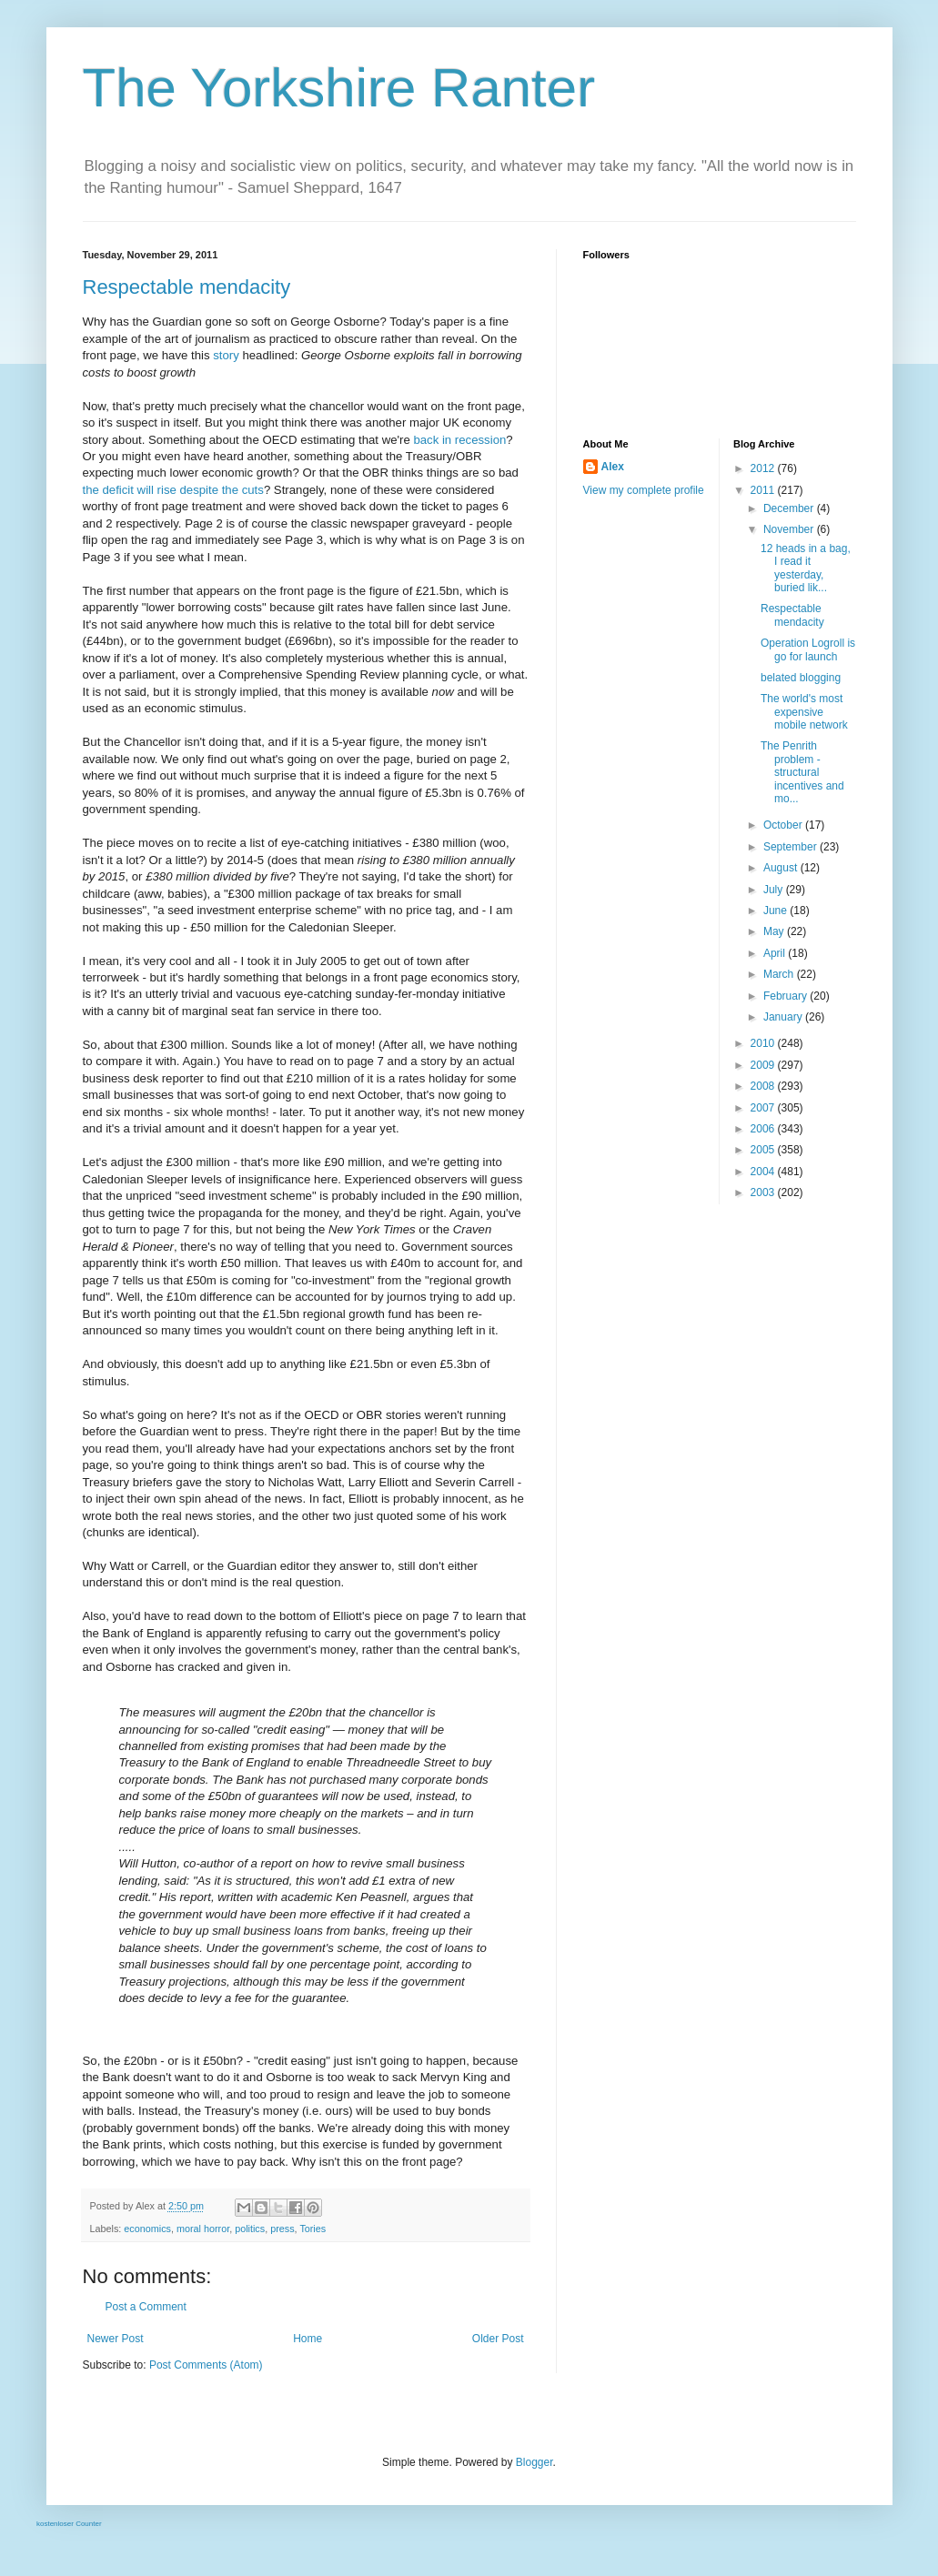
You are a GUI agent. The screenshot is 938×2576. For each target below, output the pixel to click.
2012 (764, 468)
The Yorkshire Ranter (339, 87)
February (786, 996)
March (780, 974)
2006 (764, 1128)
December (790, 508)
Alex (612, 466)
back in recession (459, 440)
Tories (312, 2228)
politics (250, 2228)
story (226, 355)
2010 (764, 1043)
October (784, 825)
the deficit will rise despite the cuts (173, 490)
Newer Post (115, 2338)
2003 (764, 1192)
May (775, 931)
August (782, 867)
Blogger (534, 2462)
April (775, 953)
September (791, 846)
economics (147, 2228)
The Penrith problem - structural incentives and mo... (802, 772)
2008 (764, 1086)
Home (307, 2338)
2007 (764, 1108)
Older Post (498, 2338)
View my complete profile (643, 490)
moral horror (203, 2228)
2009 (764, 1065)
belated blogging (801, 677)
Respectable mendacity (187, 287)
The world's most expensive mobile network (804, 711)
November (790, 529)
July (774, 889)
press (282, 2228)
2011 (764, 490)
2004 (764, 1171)
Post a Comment (146, 2306)
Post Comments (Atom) (206, 2365)
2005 (764, 1149)
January (784, 1017)
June (776, 910)
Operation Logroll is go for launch (808, 649)
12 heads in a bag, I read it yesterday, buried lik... (806, 568)
